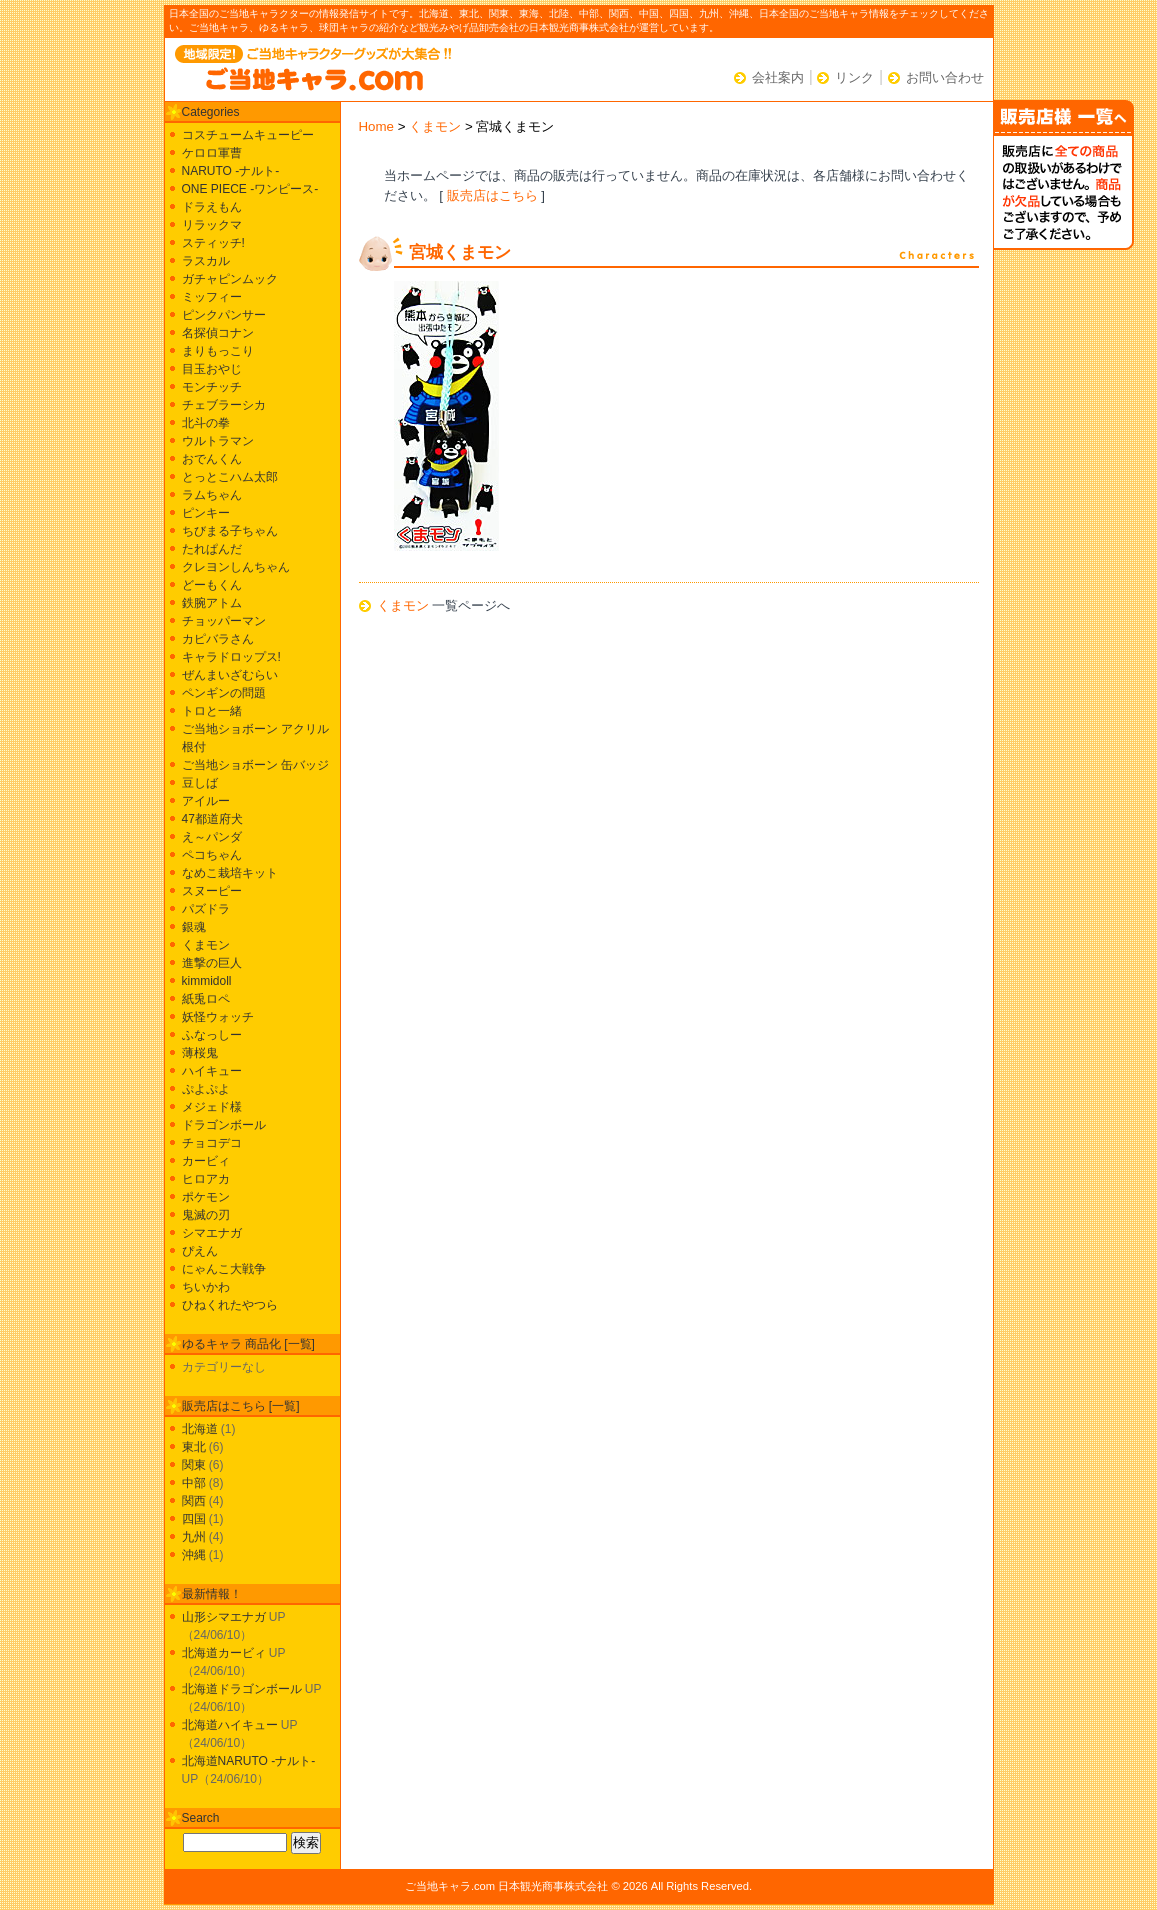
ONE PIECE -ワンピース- (250, 189)
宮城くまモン (460, 252)
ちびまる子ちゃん (230, 531)
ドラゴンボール (224, 1125)
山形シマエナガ (224, 1617)
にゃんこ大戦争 (224, 1269)
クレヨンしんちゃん (236, 567)
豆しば (200, 783)
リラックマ (212, 225)
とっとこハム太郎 (230, 477)
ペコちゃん (212, 855)
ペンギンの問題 (224, 693)
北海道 (200, 1429)
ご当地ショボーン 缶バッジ (255, 765)
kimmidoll (207, 981)
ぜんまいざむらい (230, 675)
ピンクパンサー (224, 315)
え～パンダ (212, 837)
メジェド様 (212, 1107)
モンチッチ (212, 387)
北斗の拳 (206, 423)
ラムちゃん (212, 495)
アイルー (206, 801)
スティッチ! (213, 243)
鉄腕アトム (212, 603)
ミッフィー (212, 297)
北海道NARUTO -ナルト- (249, 1761)
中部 (194, 1483)
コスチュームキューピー (248, 135)
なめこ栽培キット (230, 873)
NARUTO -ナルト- (231, 171)
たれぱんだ (212, 549)
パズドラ (206, 909)
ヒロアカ (206, 1179)
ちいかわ (206, 1287)
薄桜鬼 (200, 1053)
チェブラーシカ (224, 405)
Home (377, 126)
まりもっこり (218, 351)
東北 (194, 1447)
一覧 (300, 1344)
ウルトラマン (218, 441)
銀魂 (194, 927)
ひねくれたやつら (230, 1305)
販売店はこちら (492, 195)
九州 (194, 1537)
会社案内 (778, 77)
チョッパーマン (224, 621)
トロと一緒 (212, 711)
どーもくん (212, 585)
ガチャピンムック (230, 279)
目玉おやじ (212, 369)
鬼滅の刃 (206, 1215)
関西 (194, 1501)
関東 (194, 1465)
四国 (194, 1519)
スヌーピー (212, 891)
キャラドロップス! (231, 657)
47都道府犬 (212, 819)
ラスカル (206, 261)
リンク (854, 77)
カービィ (206, 1161)
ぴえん (200, 1251)
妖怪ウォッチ (218, 1017)
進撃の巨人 (212, 963)
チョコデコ (212, 1143)
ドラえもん (212, 207)
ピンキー (206, 513)
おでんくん (212, 459)
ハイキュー (212, 1071)
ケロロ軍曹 (212, 153)
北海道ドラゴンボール (242, 1689)
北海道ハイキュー (230, 1725)
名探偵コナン (218, 333)
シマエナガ (212, 1233)
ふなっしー (212, 1035)
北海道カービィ (224, 1653)
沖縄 (194, 1555)
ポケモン (206, 1197)
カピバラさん (218, 639)
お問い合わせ (945, 77)
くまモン (435, 126)
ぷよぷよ (206, 1089)
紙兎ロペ (206, 999)
